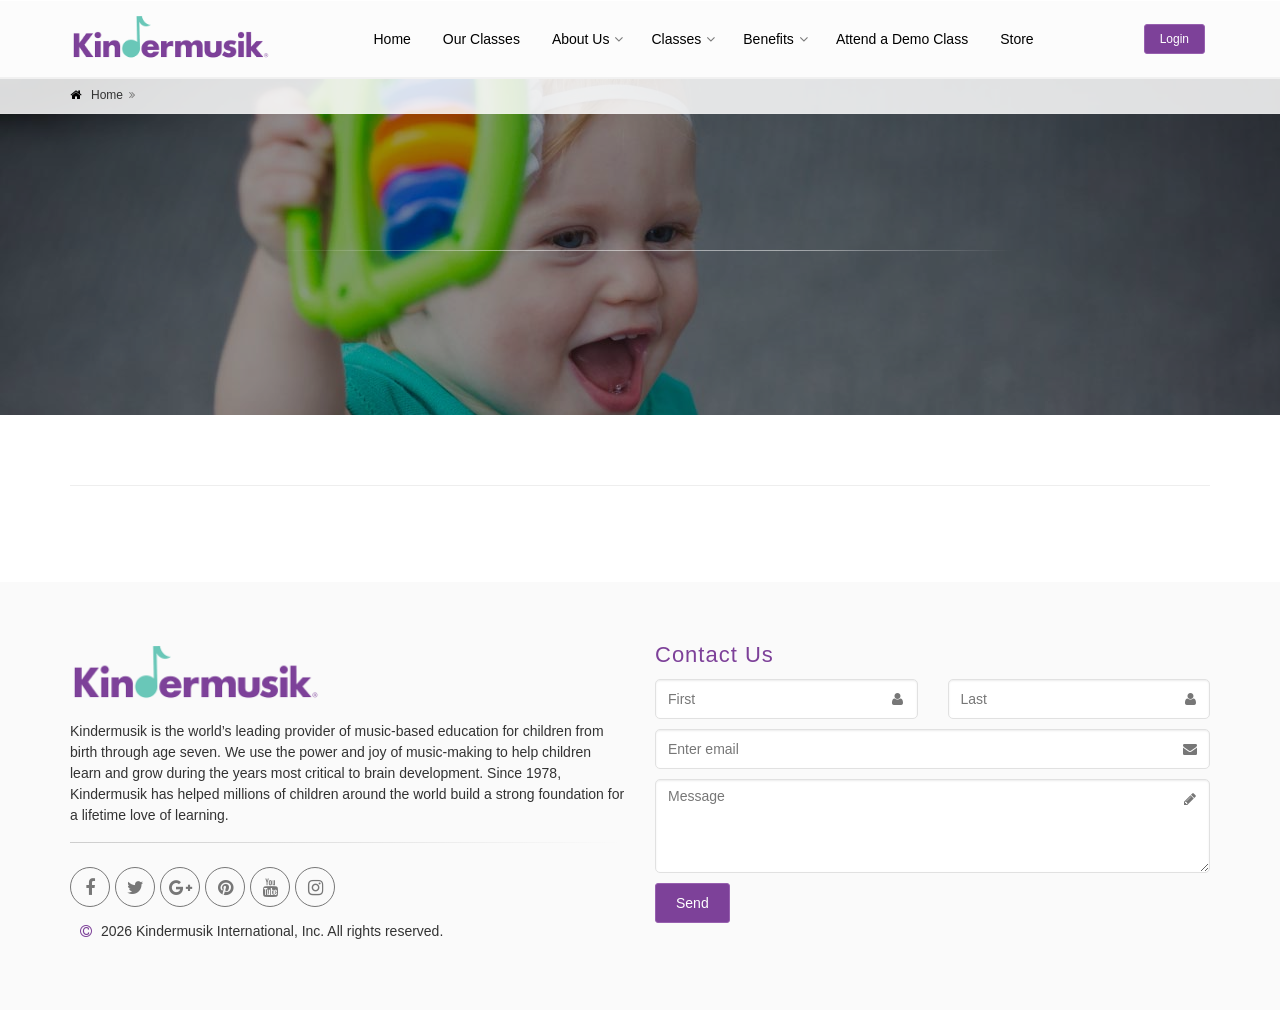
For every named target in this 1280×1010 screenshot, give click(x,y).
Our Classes (481, 39)
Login (1174, 39)
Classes (676, 39)
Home (392, 39)
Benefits (768, 39)
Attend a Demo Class (902, 39)
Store (1016, 39)
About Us (581, 39)
